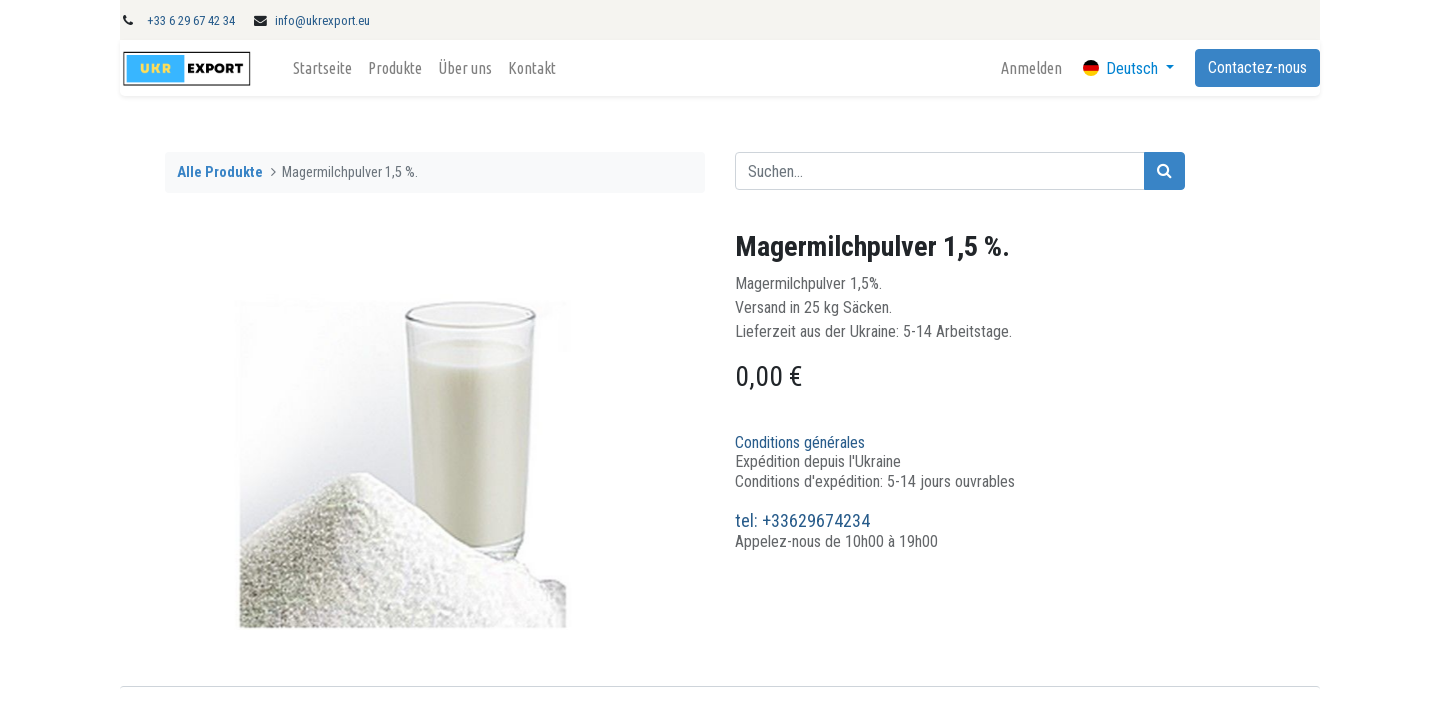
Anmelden (1031, 68)
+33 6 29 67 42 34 (191, 20)
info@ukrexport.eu (322, 20)
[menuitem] (322, 68)
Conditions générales (800, 442)
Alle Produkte (220, 172)
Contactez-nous (1257, 67)
